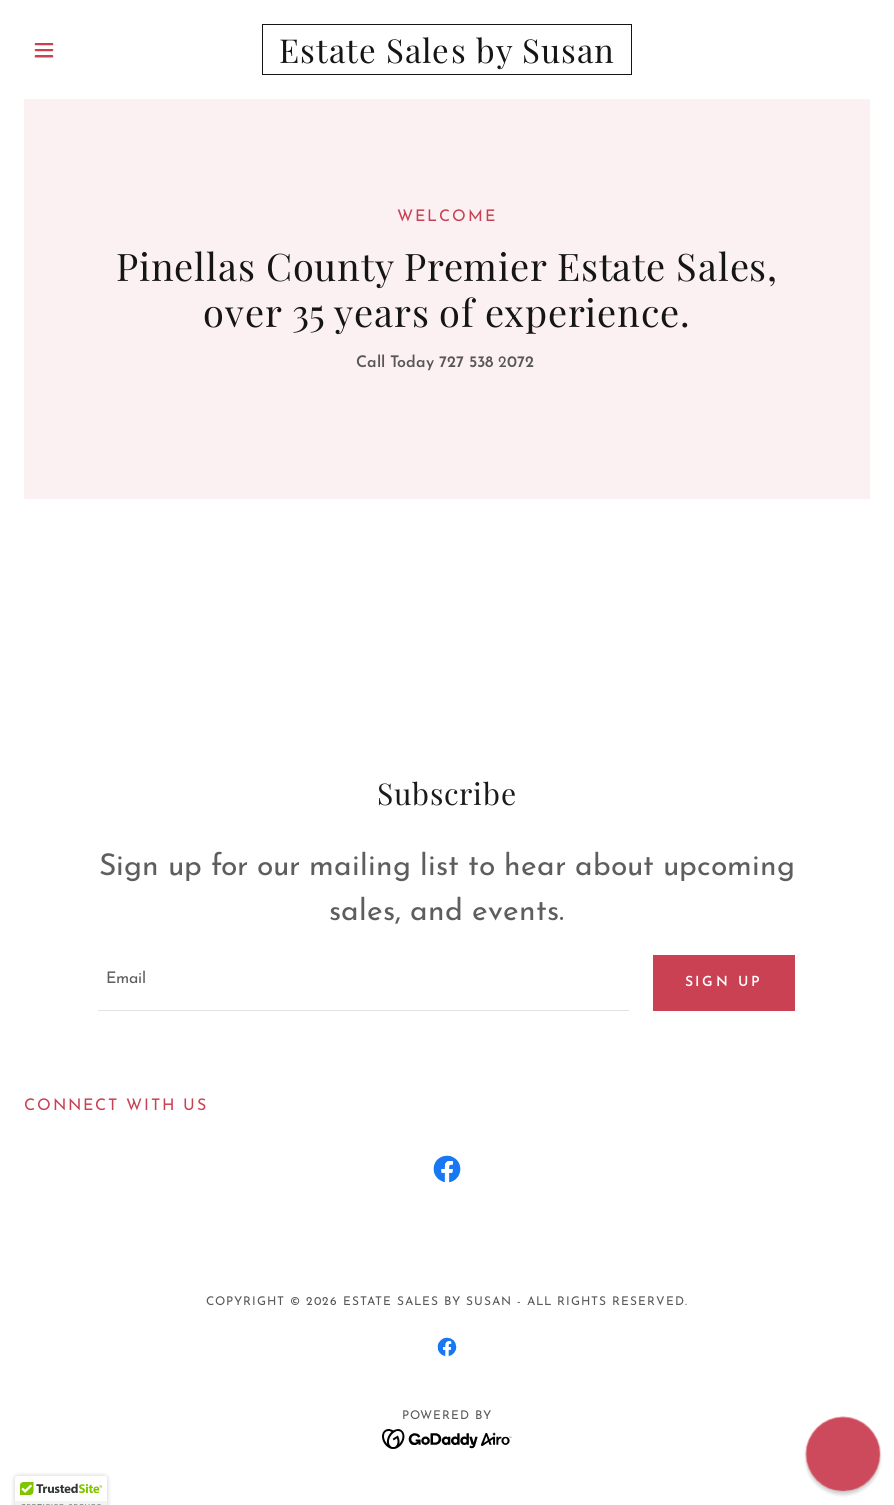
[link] (447, 59)
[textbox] (363, 983)
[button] (87, 50)
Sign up (724, 982)
